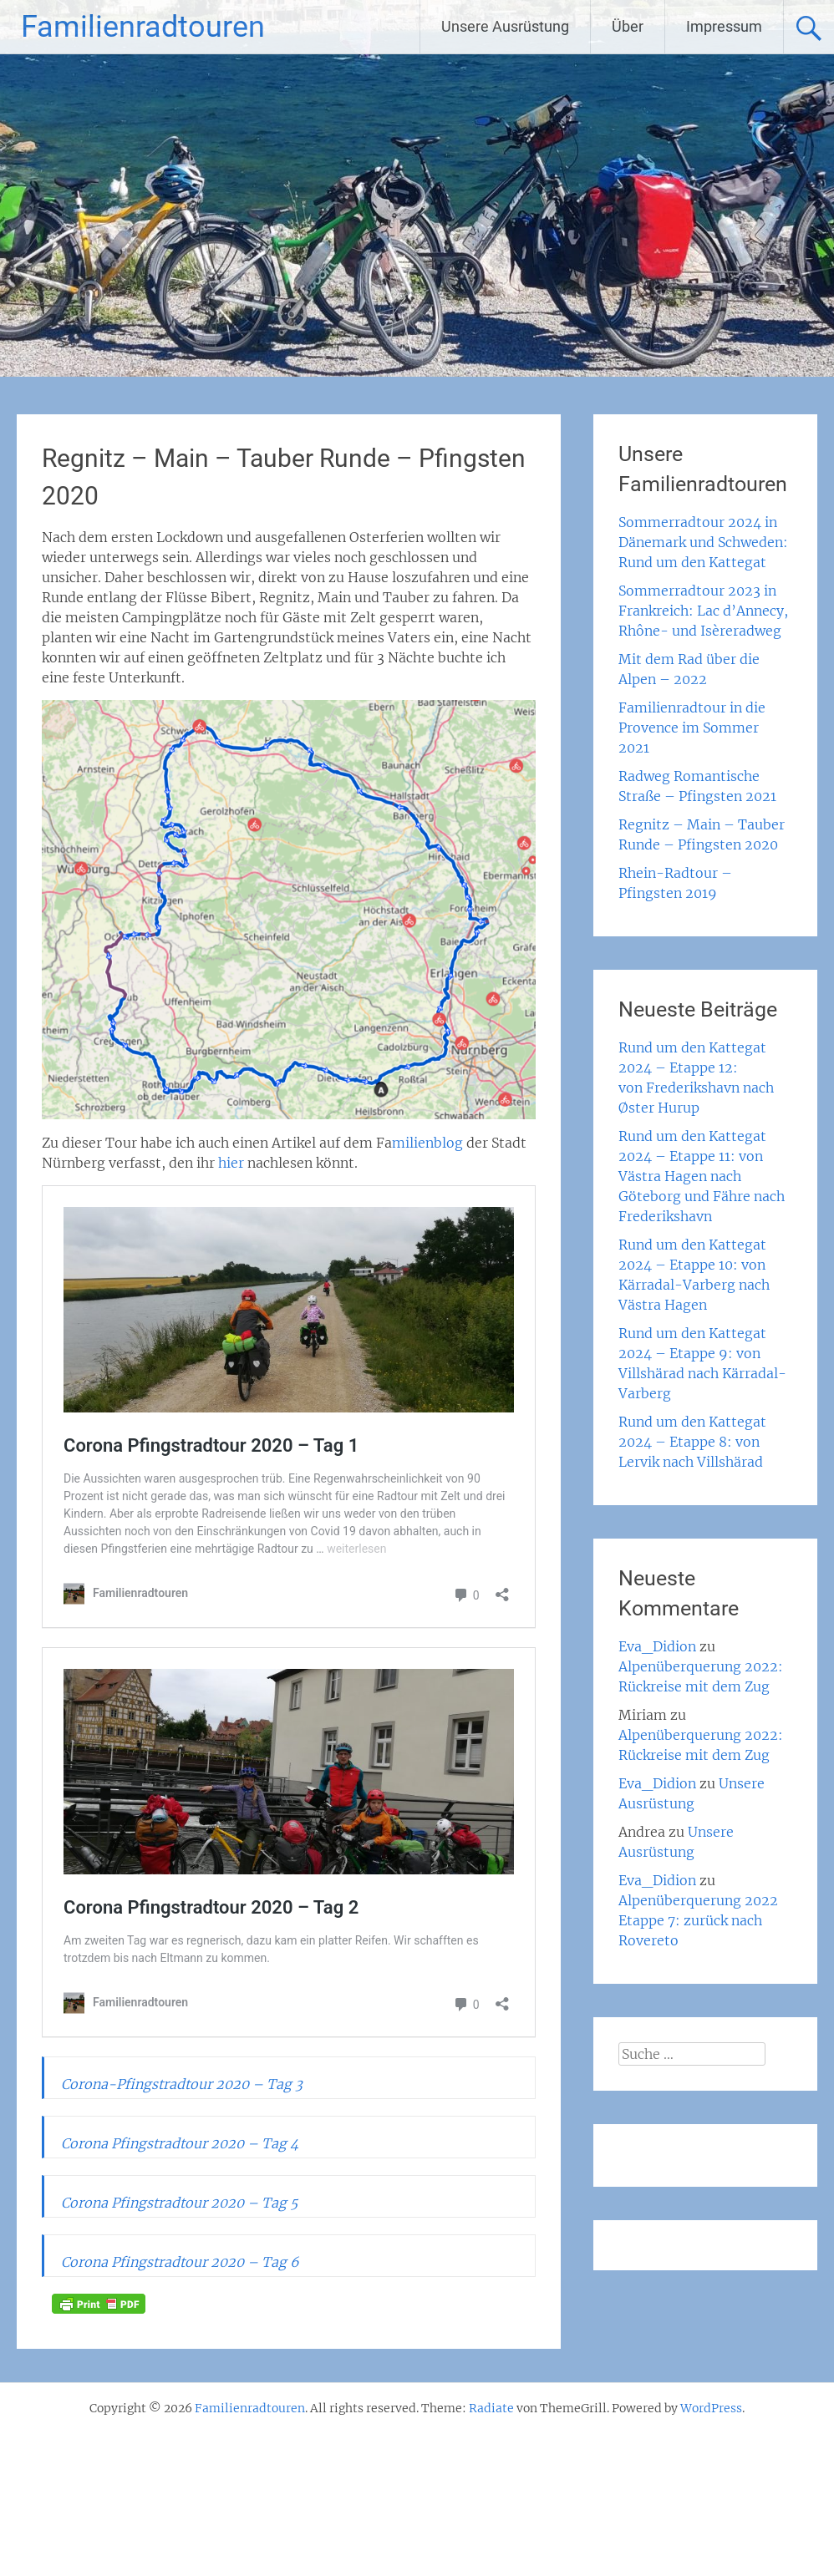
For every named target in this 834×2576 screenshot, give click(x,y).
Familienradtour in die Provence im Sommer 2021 (691, 727)
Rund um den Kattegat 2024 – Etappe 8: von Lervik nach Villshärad (692, 1441)
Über (627, 26)
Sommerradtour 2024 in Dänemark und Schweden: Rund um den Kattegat (703, 542)
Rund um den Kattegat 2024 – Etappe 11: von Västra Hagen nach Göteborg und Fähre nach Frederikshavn (701, 1176)
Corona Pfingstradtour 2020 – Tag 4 (179, 2143)
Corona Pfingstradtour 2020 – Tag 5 (179, 2202)
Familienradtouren (143, 26)
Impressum (724, 26)
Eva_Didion (657, 1646)
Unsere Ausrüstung (505, 26)
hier (231, 1162)
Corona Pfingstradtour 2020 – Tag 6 (180, 2262)
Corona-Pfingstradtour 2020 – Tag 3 (182, 2084)
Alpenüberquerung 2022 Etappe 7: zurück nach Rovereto (698, 1920)
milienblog (427, 1142)
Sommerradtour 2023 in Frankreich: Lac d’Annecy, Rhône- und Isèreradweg (703, 610)
